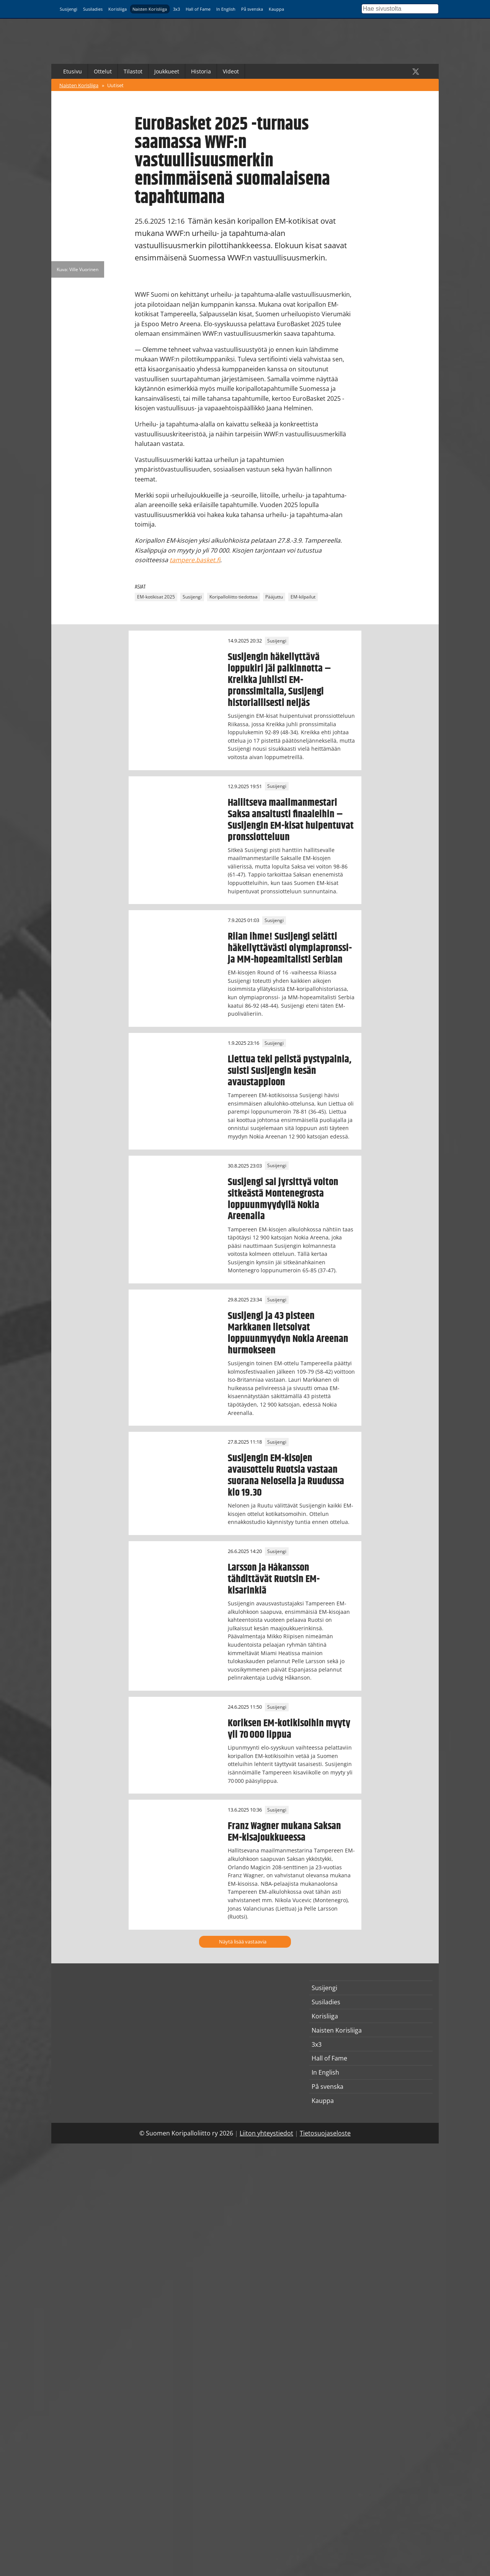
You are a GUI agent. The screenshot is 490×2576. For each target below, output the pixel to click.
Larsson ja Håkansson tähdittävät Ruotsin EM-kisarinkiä (274, 1579)
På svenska (252, 9)
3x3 (176, 9)
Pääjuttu (274, 597)
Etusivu (72, 71)
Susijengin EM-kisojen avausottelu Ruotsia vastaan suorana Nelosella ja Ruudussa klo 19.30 (286, 1475)
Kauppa (276, 9)
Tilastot (133, 71)
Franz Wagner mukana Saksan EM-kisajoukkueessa (284, 1832)
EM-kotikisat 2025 (156, 597)
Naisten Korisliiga (149, 9)
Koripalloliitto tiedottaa (233, 597)
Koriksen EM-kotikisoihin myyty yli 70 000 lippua (289, 1729)
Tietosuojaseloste (325, 2133)
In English (225, 9)
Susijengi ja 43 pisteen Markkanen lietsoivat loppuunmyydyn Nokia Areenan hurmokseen (288, 1333)
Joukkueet (166, 71)
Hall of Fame (198, 9)
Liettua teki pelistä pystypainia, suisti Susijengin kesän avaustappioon (289, 1070)
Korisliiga (117, 9)
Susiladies (93, 9)
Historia (201, 71)
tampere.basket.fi (195, 560)
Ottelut (103, 71)
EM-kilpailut (303, 597)
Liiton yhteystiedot (266, 2133)
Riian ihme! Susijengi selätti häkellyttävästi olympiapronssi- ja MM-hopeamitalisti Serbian (290, 948)
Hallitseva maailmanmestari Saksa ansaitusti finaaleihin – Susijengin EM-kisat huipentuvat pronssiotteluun (291, 820)
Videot (231, 71)
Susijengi (68, 9)
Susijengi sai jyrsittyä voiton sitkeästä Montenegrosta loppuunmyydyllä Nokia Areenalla (283, 1199)
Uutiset (115, 85)
